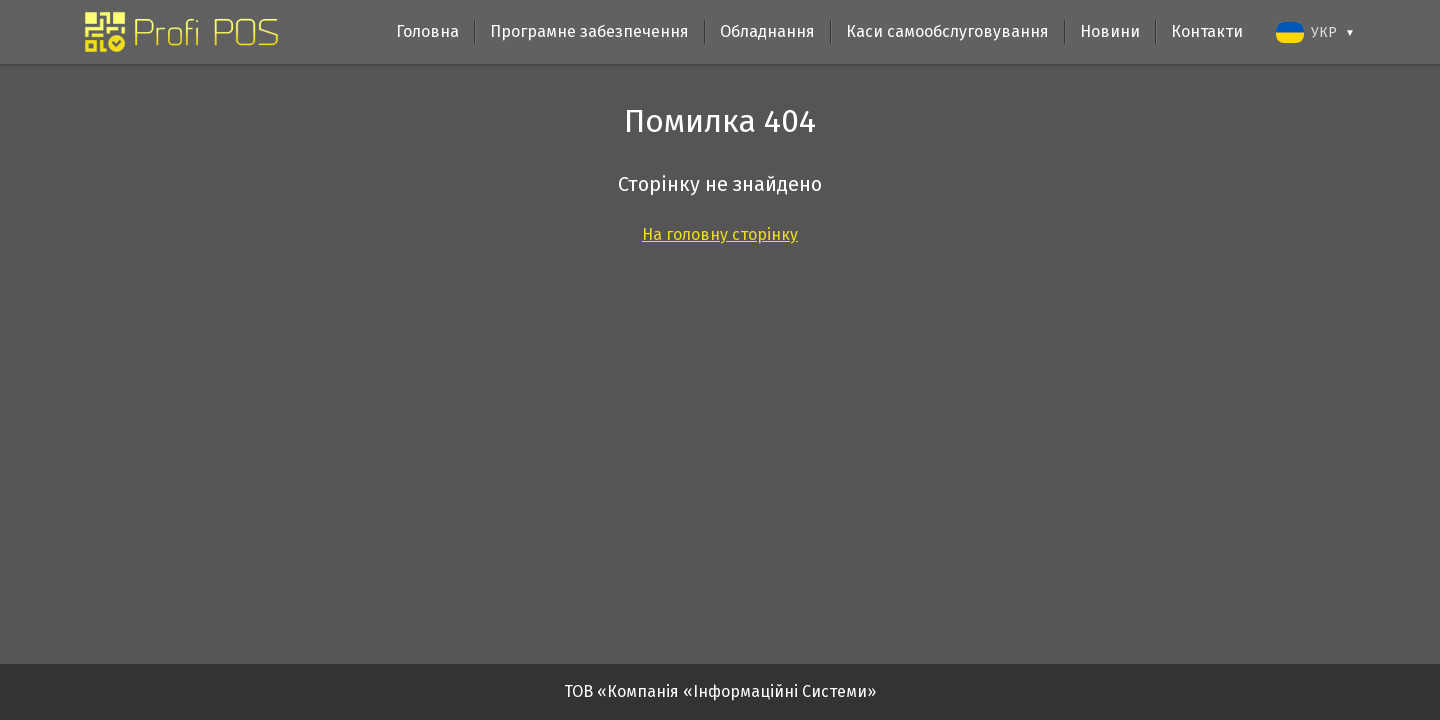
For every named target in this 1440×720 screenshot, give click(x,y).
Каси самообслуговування (947, 31)
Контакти (1207, 31)
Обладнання (767, 31)
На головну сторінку (720, 234)
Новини (1110, 31)
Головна (427, 31)
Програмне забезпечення (589, 31)
